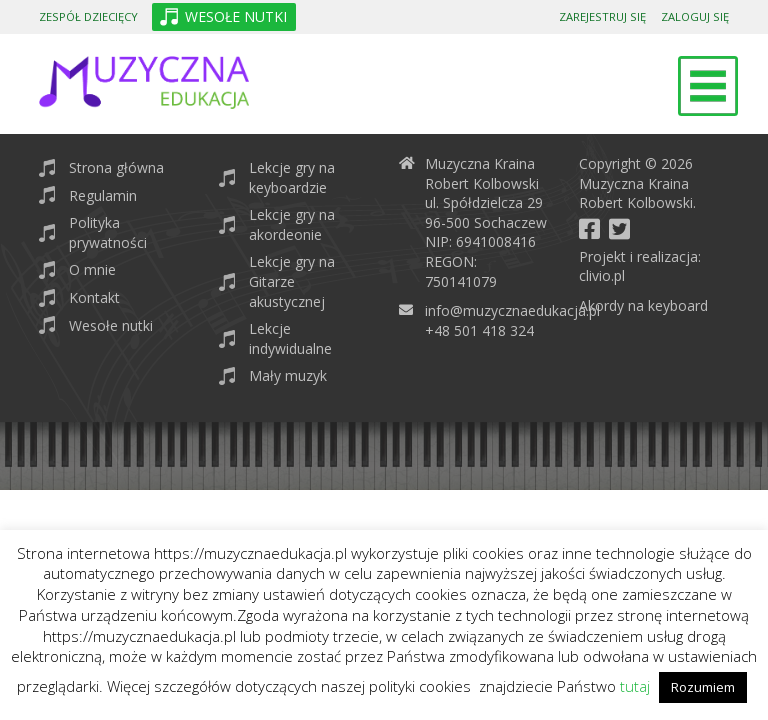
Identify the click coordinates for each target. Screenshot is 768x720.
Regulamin (103, 195)
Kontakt (94, 297)
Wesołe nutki (111, 325)
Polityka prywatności (108, 232)
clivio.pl (602, 275)
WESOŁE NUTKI (236, 16)
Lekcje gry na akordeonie (292, 224)
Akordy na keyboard (643, 305)
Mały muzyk (288, 375)
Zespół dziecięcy (88, 16)
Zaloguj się (695, 16)
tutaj (635, 686)
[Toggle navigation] (708, 86)
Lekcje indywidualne (290, 338)
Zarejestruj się (602, 16)
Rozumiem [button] (703, 687)
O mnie (92, 269)
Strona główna (116, 167)
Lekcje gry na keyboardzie (292, 177)
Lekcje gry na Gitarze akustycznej (292, 281)
